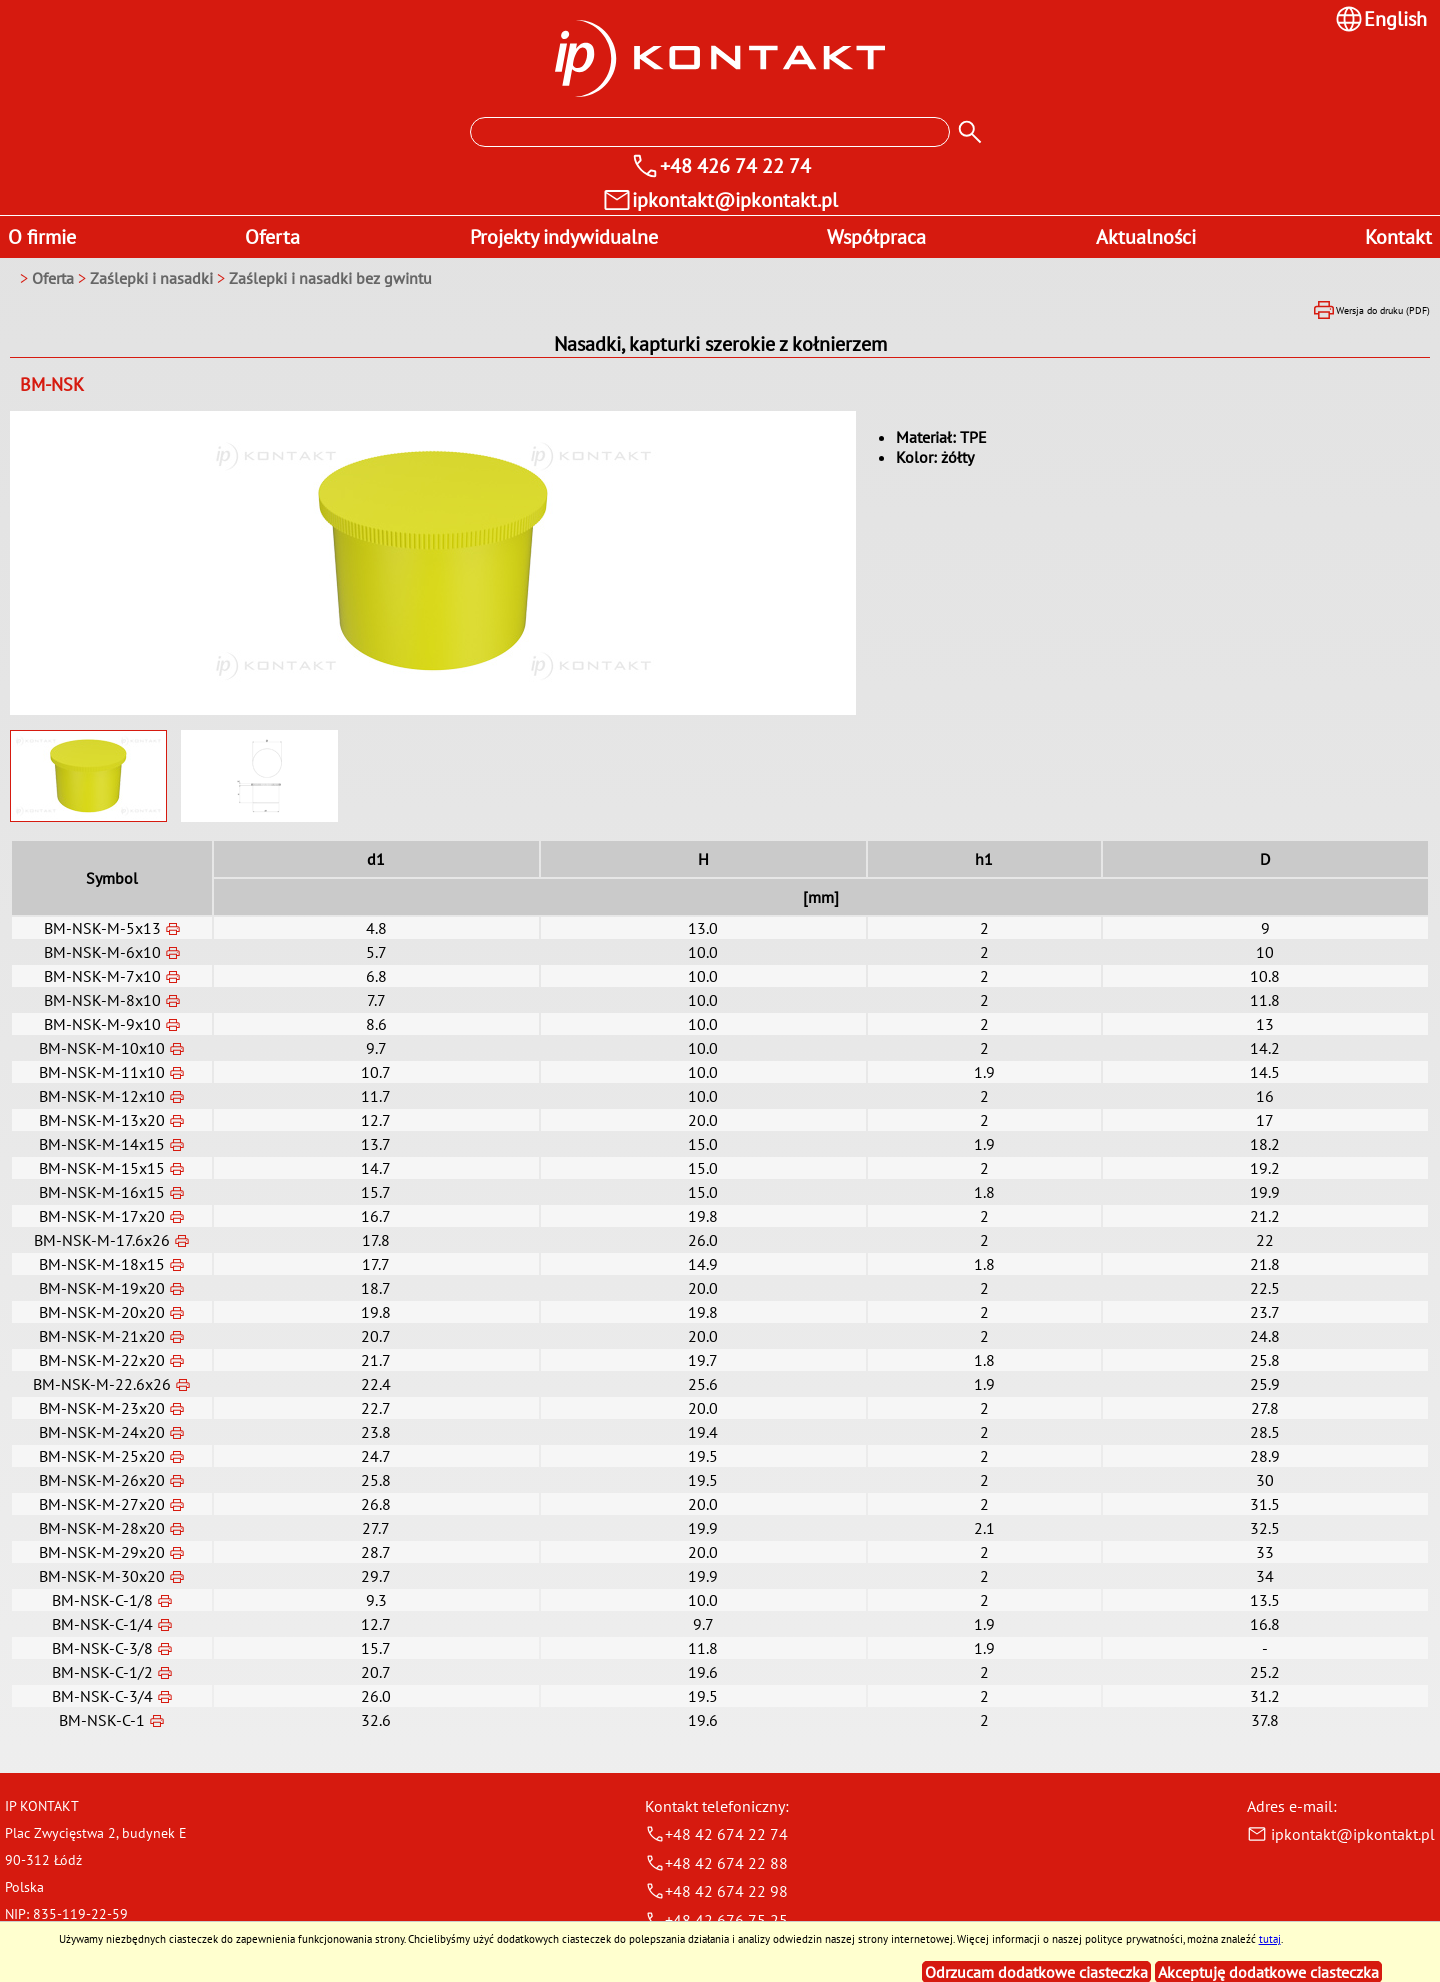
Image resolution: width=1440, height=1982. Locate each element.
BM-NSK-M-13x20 (102, 1120)
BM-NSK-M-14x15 (102, 1144)
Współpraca (876, 237)
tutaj (1270, 1939)
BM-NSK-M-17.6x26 (102, 1240)
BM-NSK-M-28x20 (102, 1528)
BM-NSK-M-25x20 (102, 1456)
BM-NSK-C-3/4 (102, 1696)
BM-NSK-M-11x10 (102, 1072)
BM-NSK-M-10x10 (102, 1048)
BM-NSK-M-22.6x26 (102, 1384)
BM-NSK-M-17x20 (102, 1216)
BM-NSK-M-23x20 (102, 1408)
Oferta (272, 237)
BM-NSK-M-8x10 (102, 1000)
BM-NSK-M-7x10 (102, 976)
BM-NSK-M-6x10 (102, 952)
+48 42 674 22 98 (716, 1891)
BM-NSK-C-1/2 (102, 1672)
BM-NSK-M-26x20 (102, 1480)
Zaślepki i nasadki (153, 278)
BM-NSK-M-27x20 (102, 1504)
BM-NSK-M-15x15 (102, 1168)
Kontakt (1398, 237)
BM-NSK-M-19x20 (102, 1288)
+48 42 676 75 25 (716, 1920)
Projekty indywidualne (564, 237)
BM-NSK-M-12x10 (102, 1096)
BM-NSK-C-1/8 (102, 1600)
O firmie (42, 237)
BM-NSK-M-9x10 (102, 1024)
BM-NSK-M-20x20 (102, 1312)
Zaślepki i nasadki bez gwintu (330, 278)
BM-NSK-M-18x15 (102, 1264)
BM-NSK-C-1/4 (102, 1624)
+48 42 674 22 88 (716, 1863)
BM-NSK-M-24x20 (102, 1432)
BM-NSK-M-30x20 (102, 1576)
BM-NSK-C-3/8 (102, 1648)
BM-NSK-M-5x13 (102, 928)
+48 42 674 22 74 (716, 1834)
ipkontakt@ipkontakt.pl (1341, 1834)
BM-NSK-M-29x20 (102, 1552)
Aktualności (1146, 237)
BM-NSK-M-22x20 (102, 1360)
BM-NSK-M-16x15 (102, 1192)
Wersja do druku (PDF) (1371, 310)
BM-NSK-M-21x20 (102, 1336)
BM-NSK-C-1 (102, 1720)
